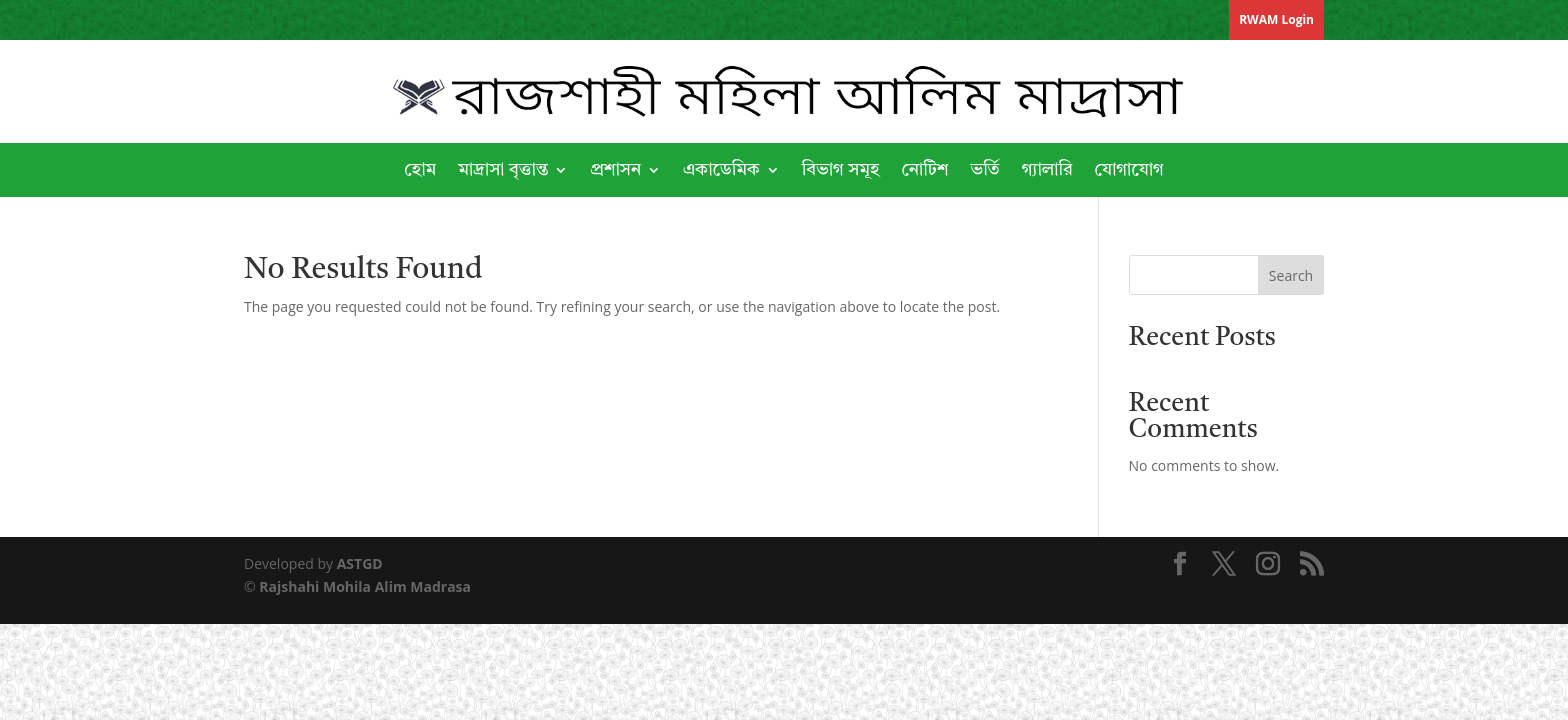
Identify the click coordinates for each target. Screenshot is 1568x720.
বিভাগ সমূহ (841, 171)
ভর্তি (984, 171)
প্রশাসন (615, 171)
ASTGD (360, 563)
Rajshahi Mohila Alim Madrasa (365, 586)
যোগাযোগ (1129, 171)
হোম (420, 171)
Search (1291, 275)
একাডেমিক (721, 171)
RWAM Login (1276, 19)
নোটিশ (924, 171)
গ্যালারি (1047, 171)
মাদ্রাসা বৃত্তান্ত (503, 171)
